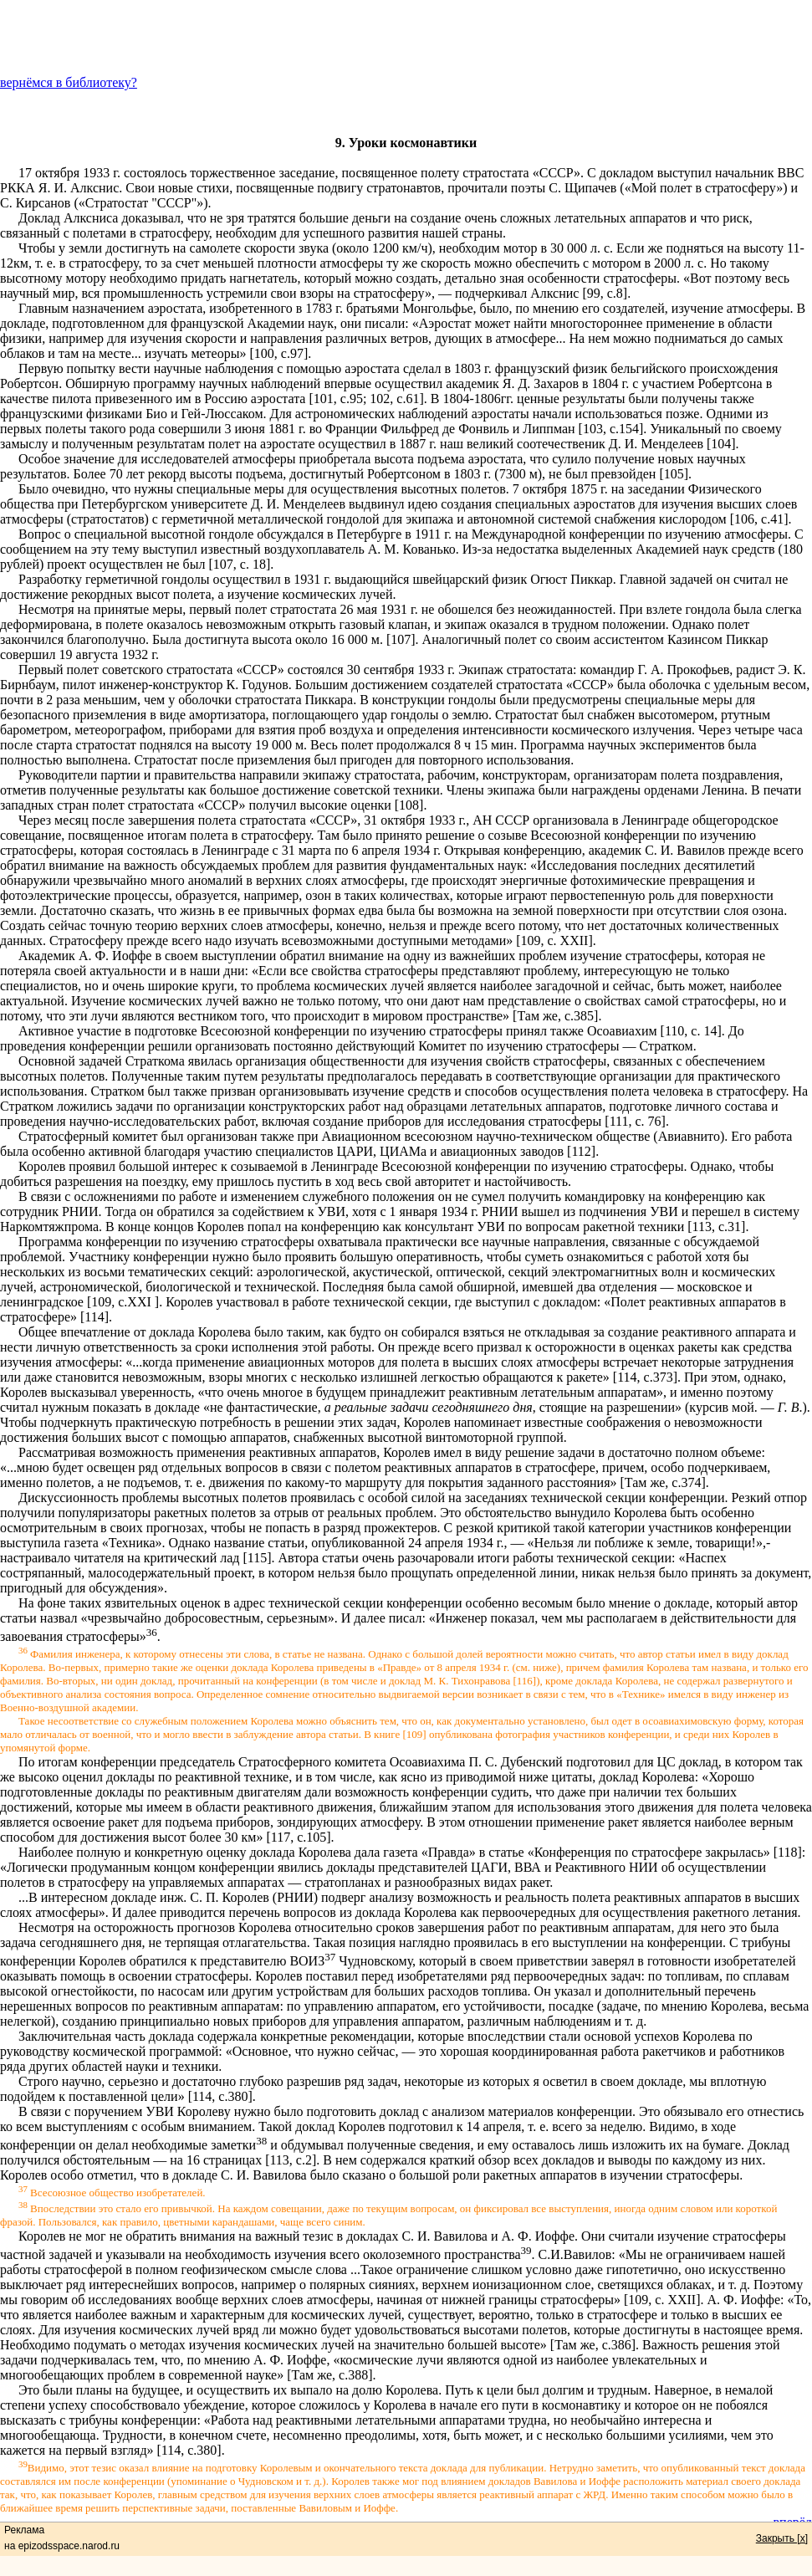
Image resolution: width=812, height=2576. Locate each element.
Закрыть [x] (782, 2538)
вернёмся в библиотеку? (68, 82)
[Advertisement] (406, 37)
